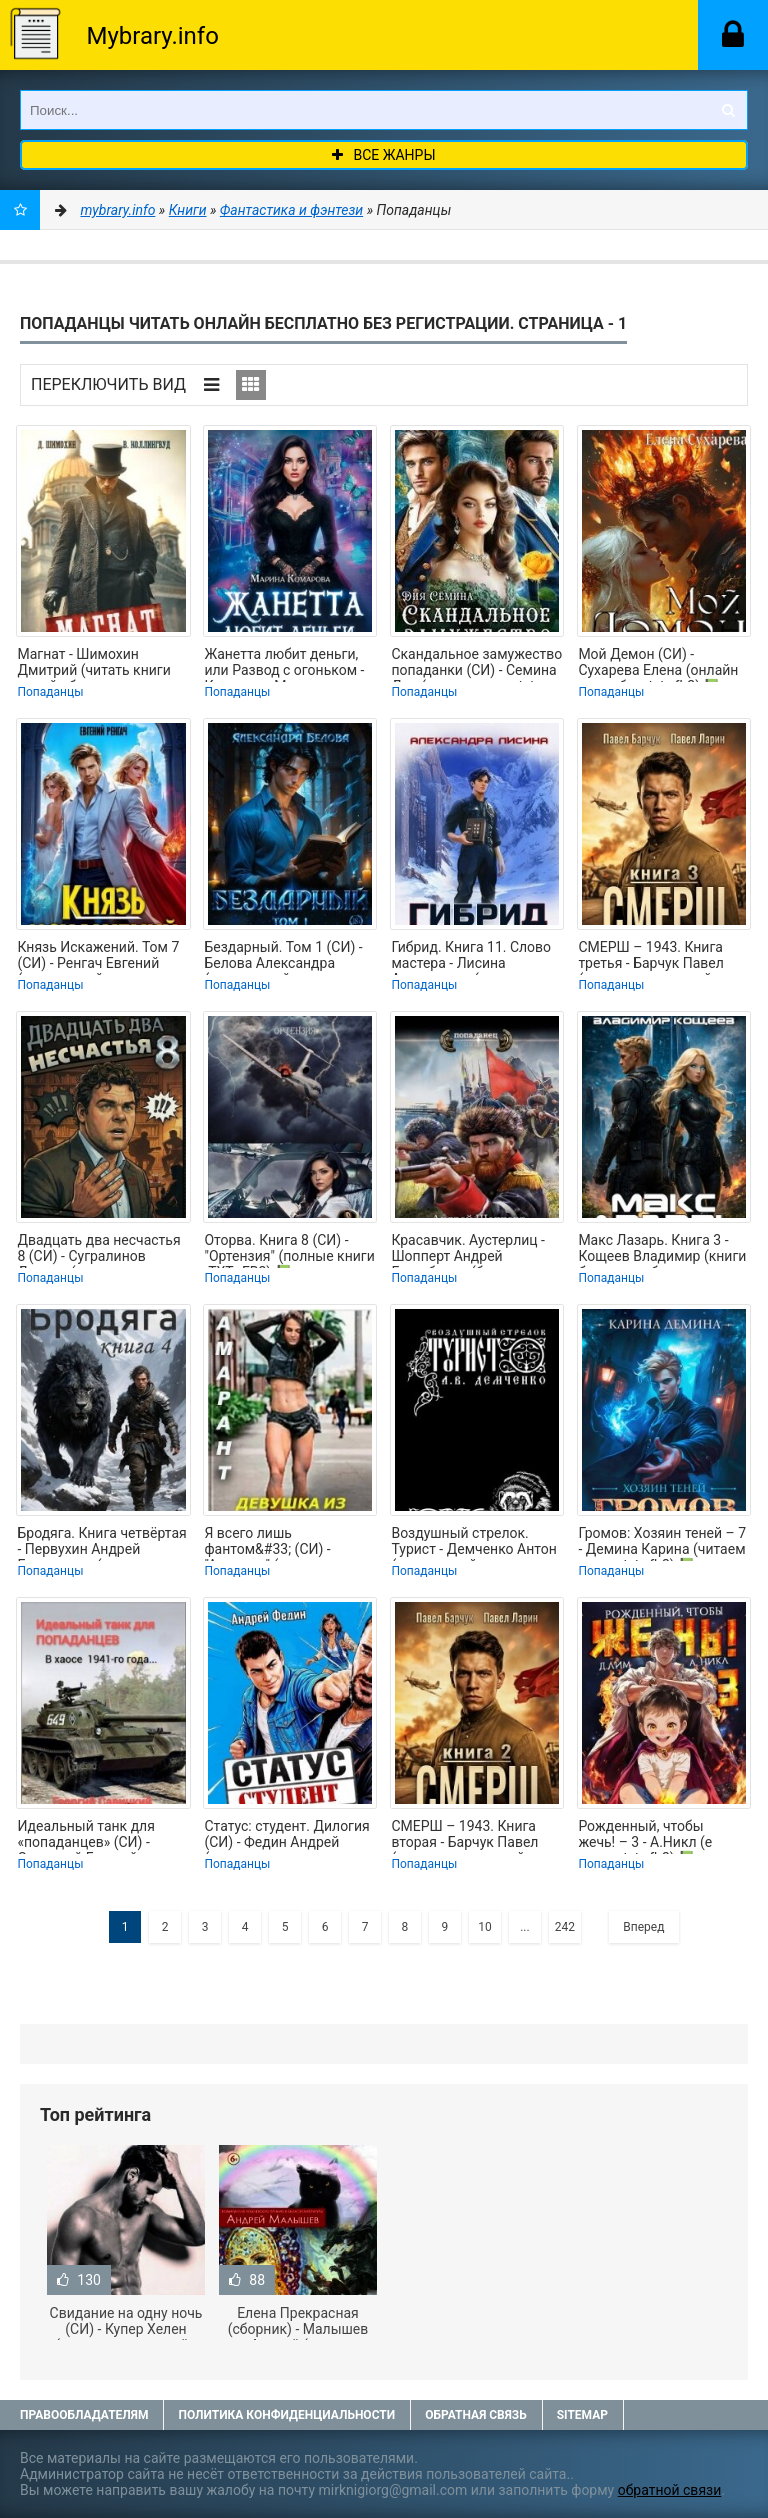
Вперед (643, 1927)
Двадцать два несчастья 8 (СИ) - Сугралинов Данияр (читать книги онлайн (98, 1250)
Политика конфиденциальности (286, 2415)
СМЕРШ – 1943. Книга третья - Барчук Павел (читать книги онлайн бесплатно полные (650, 957)
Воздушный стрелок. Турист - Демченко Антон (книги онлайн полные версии (473, 1543)
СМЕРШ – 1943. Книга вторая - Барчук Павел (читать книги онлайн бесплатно (464, 1836)
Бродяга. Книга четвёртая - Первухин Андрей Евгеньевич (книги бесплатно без (101, 1543)
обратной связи (670, 2490)
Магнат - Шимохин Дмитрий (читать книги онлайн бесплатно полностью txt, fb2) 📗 (93, 664)
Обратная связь (476, 2415)
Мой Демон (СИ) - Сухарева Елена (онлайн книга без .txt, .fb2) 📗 (658, 664)
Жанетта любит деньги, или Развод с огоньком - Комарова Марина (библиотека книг (284, 664)
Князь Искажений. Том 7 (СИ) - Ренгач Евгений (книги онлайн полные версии (98, 957)
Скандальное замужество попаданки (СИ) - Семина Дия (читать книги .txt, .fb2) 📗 (476, 664)
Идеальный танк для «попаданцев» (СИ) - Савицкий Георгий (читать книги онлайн (88, 1836)
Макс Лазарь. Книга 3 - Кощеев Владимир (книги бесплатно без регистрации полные (662, 1250)
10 (485, 1927)
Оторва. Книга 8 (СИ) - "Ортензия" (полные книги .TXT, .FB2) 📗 (289, 1250)
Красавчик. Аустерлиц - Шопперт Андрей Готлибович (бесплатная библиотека (471, 1250)
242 (565, 1927)
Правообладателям (84, 2415)
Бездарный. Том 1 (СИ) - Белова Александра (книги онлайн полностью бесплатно (289, 957)
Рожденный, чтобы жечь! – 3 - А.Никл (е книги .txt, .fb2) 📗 (645, 1836)
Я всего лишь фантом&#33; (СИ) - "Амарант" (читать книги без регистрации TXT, (283, 1543)
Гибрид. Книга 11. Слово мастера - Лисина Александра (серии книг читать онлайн (471, 957)
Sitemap (582, 2415)
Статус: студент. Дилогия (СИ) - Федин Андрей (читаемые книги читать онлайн (286, 1836)
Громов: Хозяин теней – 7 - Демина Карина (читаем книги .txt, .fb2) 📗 (662, 1543)
